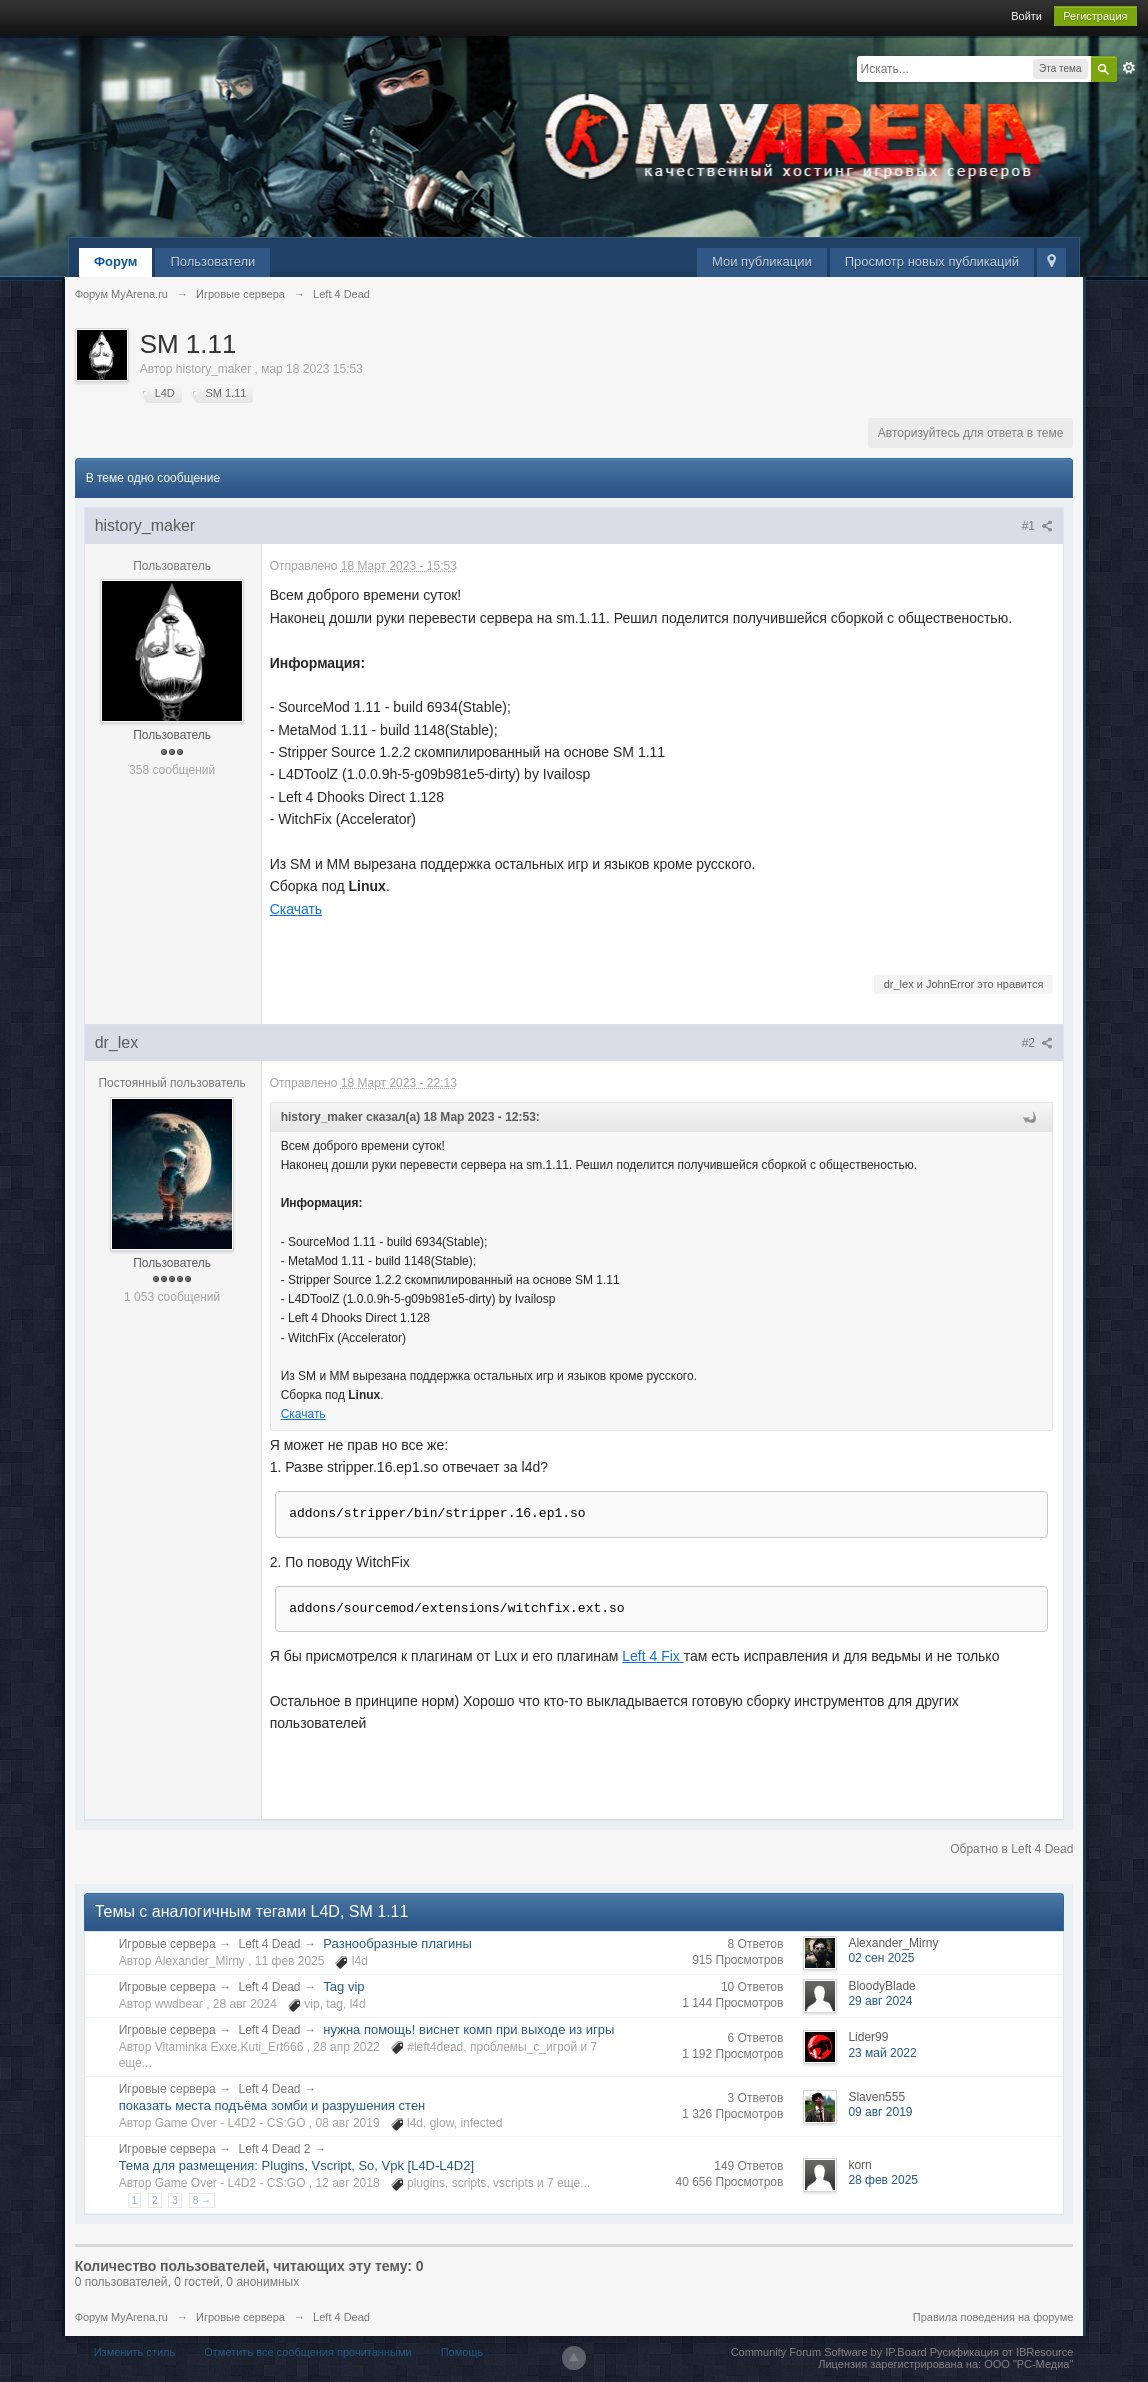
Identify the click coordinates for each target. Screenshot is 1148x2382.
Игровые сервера (167, 1944)
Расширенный (1129, 68)
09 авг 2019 (880, 2112)
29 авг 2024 (880, 2001)
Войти (1026, 16)
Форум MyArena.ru (121, 2317)
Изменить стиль (135, 2352)
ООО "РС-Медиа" (1028, 2364)
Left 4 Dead (269, 1944)
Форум (115, 261)
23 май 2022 (882, 2053)
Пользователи (212, 261)
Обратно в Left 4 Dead (1011, 1849)
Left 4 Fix (652, 1656)
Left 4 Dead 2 (274, 2149)
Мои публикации (762, 261)
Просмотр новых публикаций (932, 261)
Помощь (462, 2352)
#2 (1038, 1043)
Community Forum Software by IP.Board (829, 2352)
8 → (202, 2200)
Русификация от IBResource (1000, 2352)
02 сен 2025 (881, 1958)
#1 (1038, 526)
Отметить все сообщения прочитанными (307, 2352)
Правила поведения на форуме (993, 2317)
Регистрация (1095, 16)
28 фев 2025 (883, 2180)
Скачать (296, 909)
